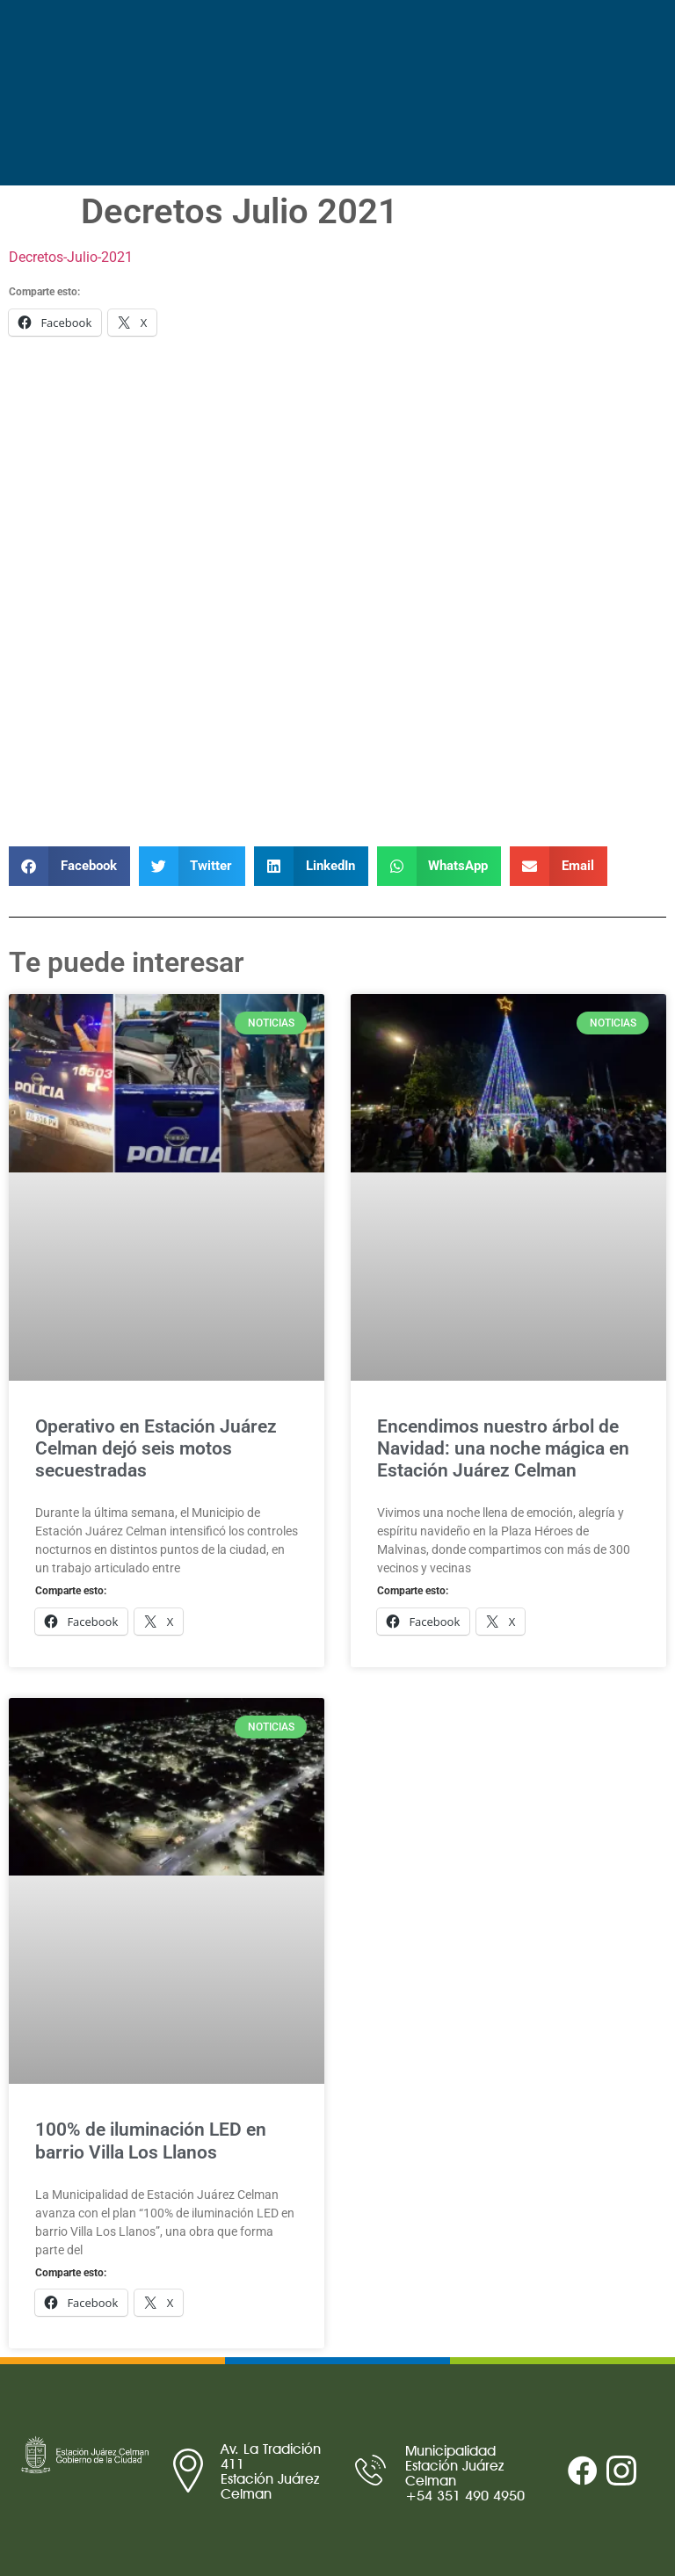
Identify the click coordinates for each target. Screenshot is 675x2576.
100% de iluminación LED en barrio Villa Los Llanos (150, 2140)
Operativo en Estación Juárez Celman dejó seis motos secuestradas (156, 1448)
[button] (69, 866)
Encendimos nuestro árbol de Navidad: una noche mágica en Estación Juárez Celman (503, 1448)
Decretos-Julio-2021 (71, 257)
